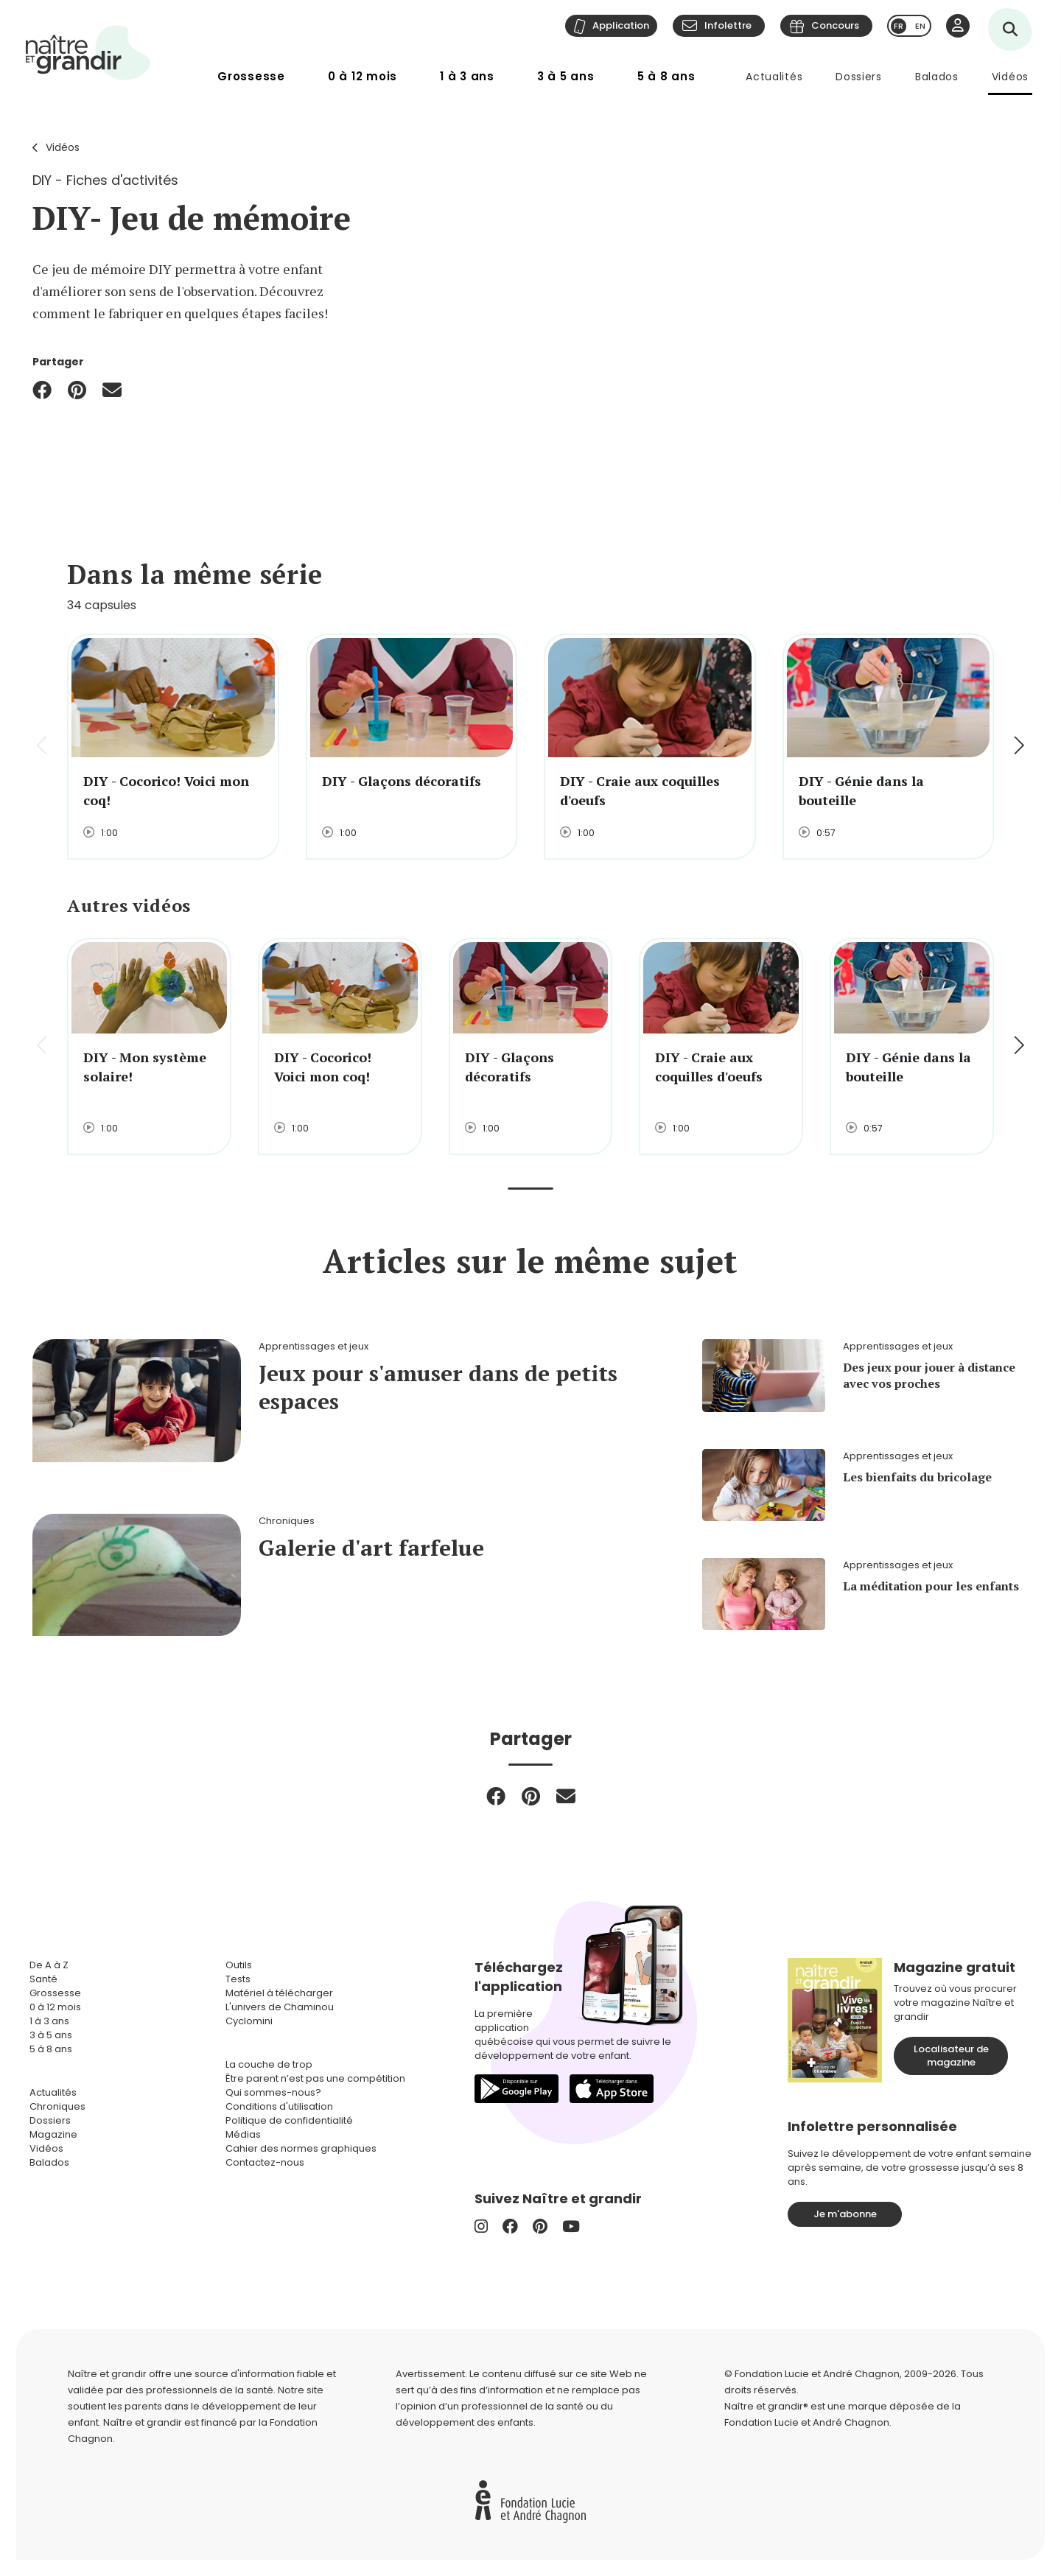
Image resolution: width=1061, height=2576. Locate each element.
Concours (835, 25)
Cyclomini (249, 2021)
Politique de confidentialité (289, 2120)
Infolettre (728, 25)
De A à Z (49, 1965)
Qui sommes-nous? (273, 2092)
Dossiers (859, 76)
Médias (243, 2134)
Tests (238, 1979)
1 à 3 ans (467, 76)
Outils (238, 1965)
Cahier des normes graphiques (301, 2148)
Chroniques (57, 2106)
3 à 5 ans (566, 76)
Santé (43, 1979)
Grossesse (251, 76)
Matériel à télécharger (279, 1993)
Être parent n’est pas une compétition (315, 2078)
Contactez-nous (264, 2162)
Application (620, 25)
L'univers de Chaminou (279, 2007)
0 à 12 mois (362, 76)
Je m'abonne (845, 2214)
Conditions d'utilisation (279, 2106)
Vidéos (1010, 76)
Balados (937, 76)
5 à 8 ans (666, 76)
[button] (1018, 746)
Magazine (53, 2134)
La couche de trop (268, 2064)
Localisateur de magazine (951, 2055)
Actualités (774, 76)
